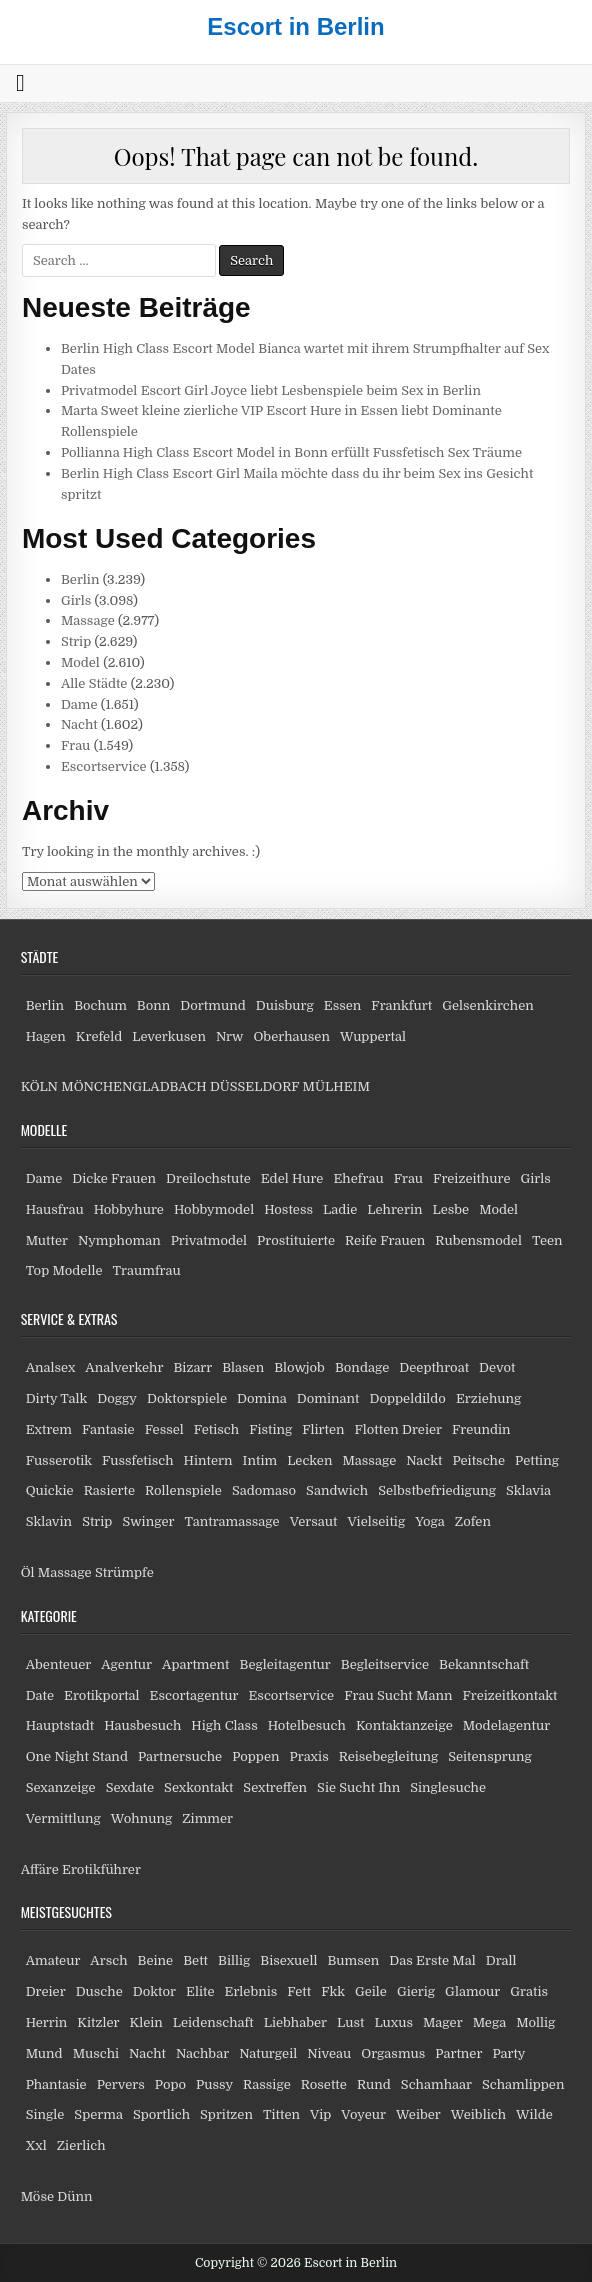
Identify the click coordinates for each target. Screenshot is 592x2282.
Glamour (472, 1991)
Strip (76, 641)
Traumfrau (147, 1270)
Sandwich (337, 1490)
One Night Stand (77, 1756)
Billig (234, 1960)
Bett (195, 1960)
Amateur (53, 1960)
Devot (497, 1367)
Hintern (208, 1460)
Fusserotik (59, 1460)
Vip (320, 2114)
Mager (443, 2022)
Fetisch (216, 1429)
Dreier (46, 1991)
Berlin (80, 579)
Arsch (108, 1960)
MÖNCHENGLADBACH (133, 1086)
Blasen (243, 1367)
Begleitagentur (285, 1664)
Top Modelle (64, 1270)
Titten (281, 2114)
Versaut (314, 1521)
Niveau (329, 2053)
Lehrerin (394, 1209)
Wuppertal (373, 1036)
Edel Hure (292, 1178)
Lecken (309, 1460)
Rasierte (109, 1490)
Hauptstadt (60, 1725)
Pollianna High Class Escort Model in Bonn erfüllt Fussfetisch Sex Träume (291, 452)
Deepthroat (434, 1367)
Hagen (46, 1036)
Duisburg (285, 1005)
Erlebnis (251, 1991)
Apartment (195, 1664)
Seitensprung (490, 1756)
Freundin (481, 1429)
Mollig (535, 2022)
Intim (260, 1460)
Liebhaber (295, 2022)
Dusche (99, 1991)
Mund (44, 2053)
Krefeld (99, 1036)
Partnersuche (180, 1756)
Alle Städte (94, 683)
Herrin (47, 2022)
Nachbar (202, 2053)
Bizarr (192, 1367)
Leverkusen (169, 1036)
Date (40, 1695)
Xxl (36, 2145)
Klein (146, 2022)
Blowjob (299, 1367)
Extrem (49, 1429)
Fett (299, 1991)
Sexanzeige (61, 1787)
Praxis (308, 1756)
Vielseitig (376, 1521)
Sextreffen (275, 1787)
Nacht (79, 724)
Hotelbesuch (307, 1725)
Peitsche (478, 1460)
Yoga (430, 1521)
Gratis (529, 1991)
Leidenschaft (213, 2022)
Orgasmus (393, 2053)
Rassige (267, 2084)
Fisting (270, 1429)
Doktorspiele (187, 1398)
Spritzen (226, 2114)
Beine (156, 1960)
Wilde (534, 2114)
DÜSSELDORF (254, 1086)
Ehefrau (358, 1178)
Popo (170, 2084)
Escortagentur (194, 1695)
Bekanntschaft (484, 1664)
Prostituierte (296, 1240)
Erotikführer (101, 1869)
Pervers (121, 2084)
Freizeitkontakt (509, 1695)
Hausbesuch (142, 1725)
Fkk (333, 1991)
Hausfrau (55, 1209)
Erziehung (488, 1398)
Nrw (230, 1036)
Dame (79, 704)
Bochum (100, 1005)
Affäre (40, 1869)
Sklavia (528, 1490)
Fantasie (108, 1429)
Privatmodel (209, 1240)
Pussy (214, 2084)
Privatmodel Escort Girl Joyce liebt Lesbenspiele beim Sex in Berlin (271, 390)
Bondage (362, 1367)
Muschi (96, 2053)
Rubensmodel (478, 1240)
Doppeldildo (408, 1398)
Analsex (51, 1367)
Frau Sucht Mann (398, 1695)
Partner (458, 2053)
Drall (501, 1960)
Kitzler (98, 2022)
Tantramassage (232, 1521)
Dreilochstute (208, 1178)
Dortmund (212, 1005)
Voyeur (363, 2114)
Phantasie (56, 2084)
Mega (490, 2022)
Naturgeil (268, 2053)
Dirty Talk (57, 1398)
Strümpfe (124, 1572)
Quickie (50, 1490)
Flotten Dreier (399, 1429)
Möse (37, 2196)
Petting (537, 1460)
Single (45, 2114)
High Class (224, 1725)
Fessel (164, 1429)
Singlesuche (448, 1787)
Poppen (255, 1756)
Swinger (148, 1521)
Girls (76, 600)
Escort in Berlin (295, 26)
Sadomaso (264, 1490)
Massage (88, 620)
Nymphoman (119, 1240)
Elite (200, 1991)
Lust (350, 2022)
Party (508, 2053)
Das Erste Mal (432, 1960)
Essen (343, 1005)
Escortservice (104, 766)
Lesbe (450, 1209)
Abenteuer (59, 1664)
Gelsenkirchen (488, 1005)
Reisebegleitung (389, 1756)
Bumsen (353, 1960)
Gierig (416, 1991)
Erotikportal (102, 1695)
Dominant (328, 1398)
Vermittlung (63, 1818)
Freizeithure (471, 1178)
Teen (547, 1240)
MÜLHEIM (336, 1086)
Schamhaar (436, 2084)
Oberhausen (291, 1036)
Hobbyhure (129, 1209)
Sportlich (161, 2114)
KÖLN (39, 1086)
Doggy (117, 1398)
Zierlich (81, 2145)
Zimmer (207, 1818)
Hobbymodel (214, 1209)
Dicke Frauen (114, 1178)
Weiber (418, 2114)
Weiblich (478, 2114)
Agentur (126, 1664)
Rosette (324, 2084)
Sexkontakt (198, 1787)
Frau (75, 745)
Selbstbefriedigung (437, 1490)
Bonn (154, 1005)
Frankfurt (401, 1005)
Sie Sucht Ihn (358, 1787)
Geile (371, 1991)
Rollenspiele (183, 1490)
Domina (262, 1398)
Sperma (98, 2114)
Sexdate (130, 1787)
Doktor (154, 1991)
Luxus (393, 2022)
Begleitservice (385, 1664)
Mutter (47, 1240)
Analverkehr (124, 1367)
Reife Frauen (385, 1240)
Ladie (340, 1209)
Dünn (74, 2196)
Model (80, 662)
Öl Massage (56, 1572)
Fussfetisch (138, 1460)
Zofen (473, 1521)
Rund (374, 2084)
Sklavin (49, 1521)
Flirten (323, 1429)
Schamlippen (523, 2084)
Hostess (288, 1209)
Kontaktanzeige (404, 1725)
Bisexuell (288, 1960)
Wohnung (141, 1818)
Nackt (424, 1460)
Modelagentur (506, 1725)
